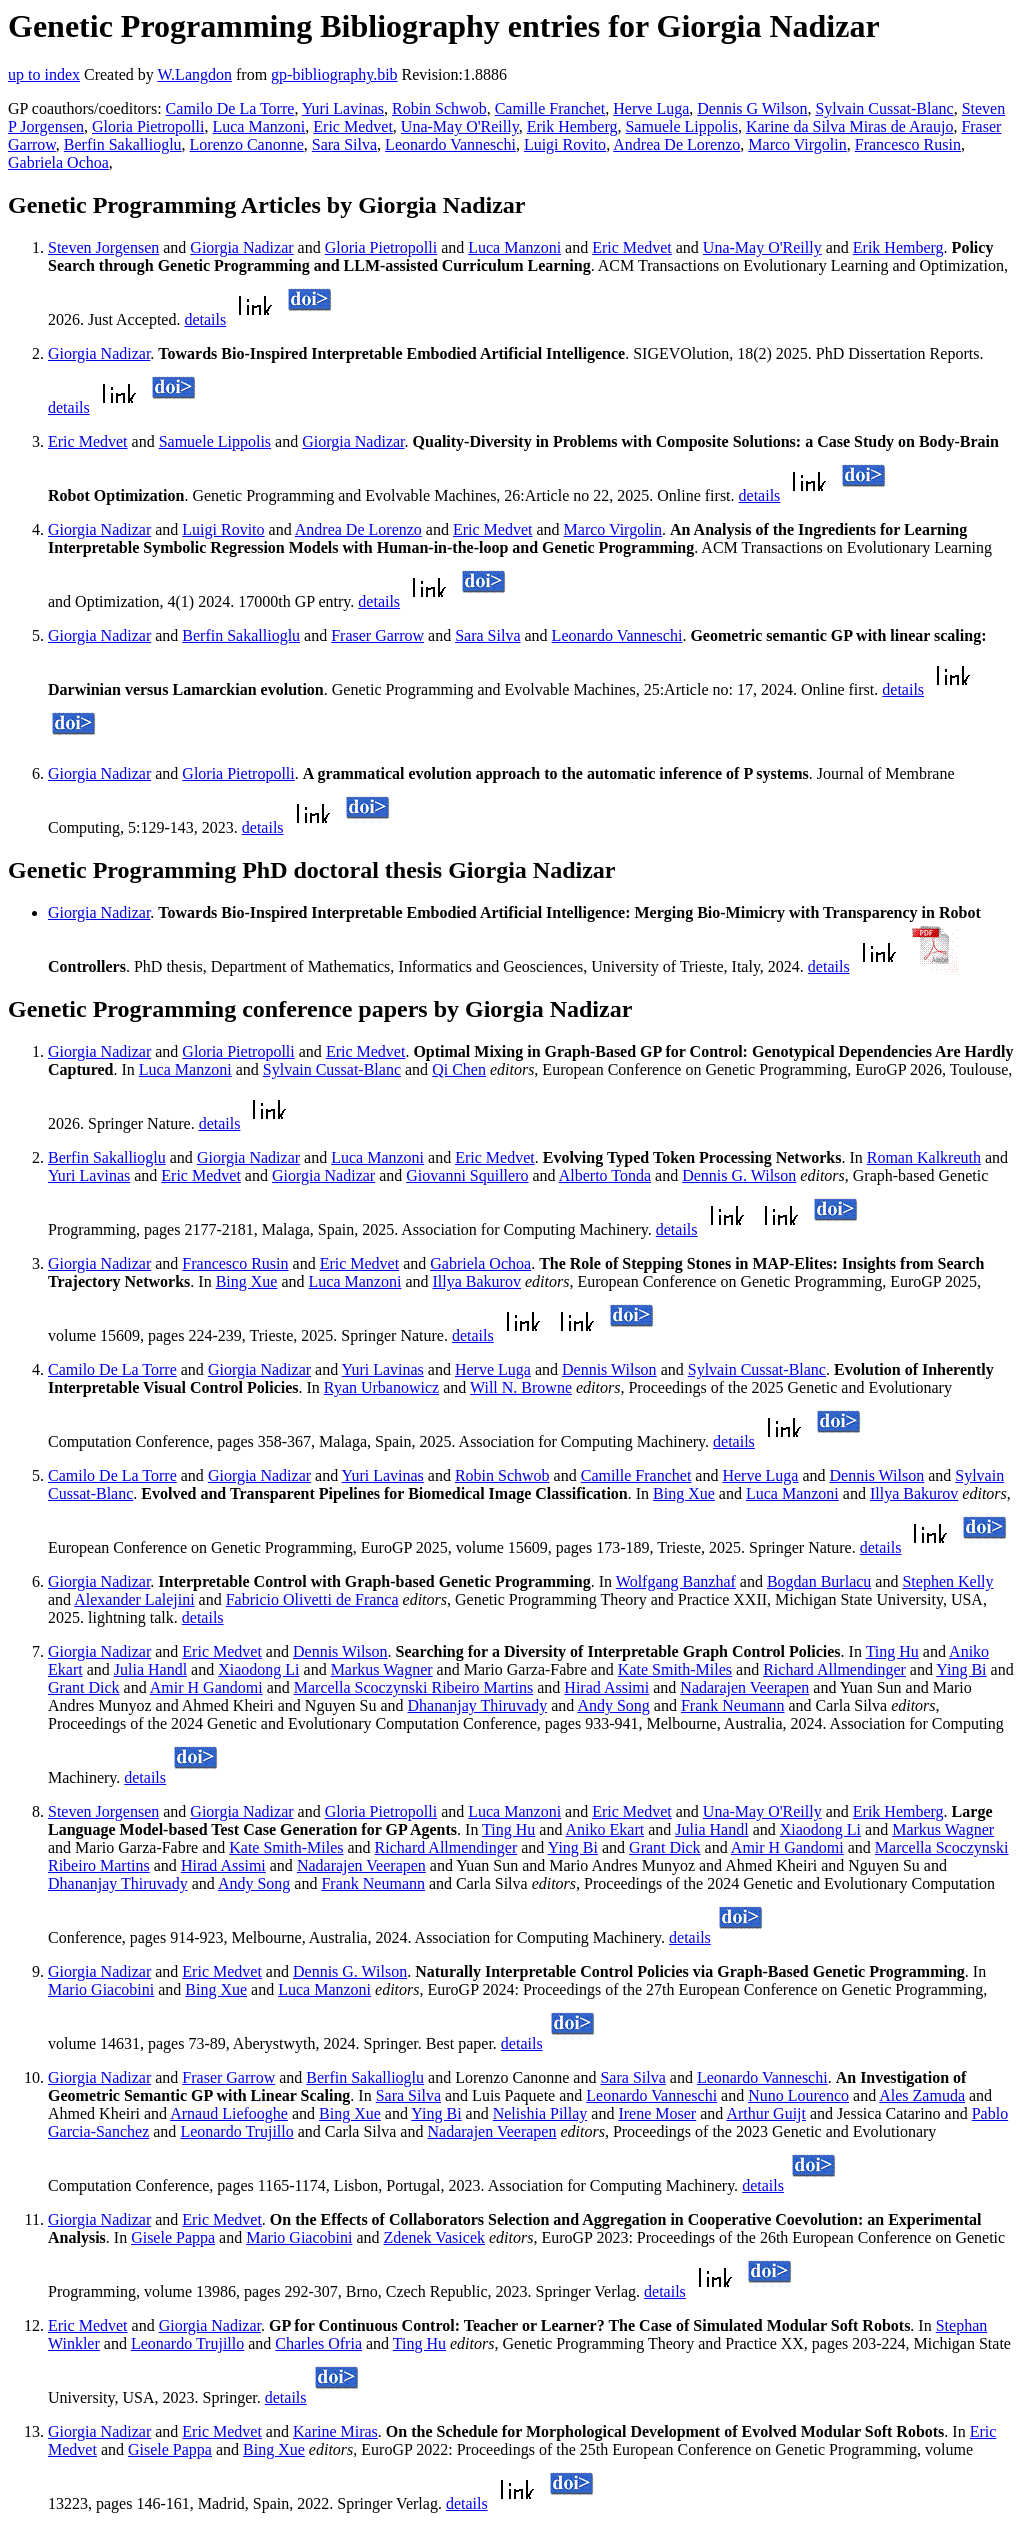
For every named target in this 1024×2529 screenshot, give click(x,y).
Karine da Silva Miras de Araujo (850, 126)
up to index (44, 74)
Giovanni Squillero (467, 1175)
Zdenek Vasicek (434, 2237)
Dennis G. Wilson (739, 1175)
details (205, 319)
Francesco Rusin (908, 144)
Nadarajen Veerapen (744, 1687)
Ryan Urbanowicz (381, 1387)
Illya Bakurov (477, 1281)
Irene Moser (657, 2113)
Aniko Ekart (605, 1829)
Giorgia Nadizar (241, 247)
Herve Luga (651, 108)
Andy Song (613, 1705)
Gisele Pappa (173, 2237)
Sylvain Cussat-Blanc (884, 108)
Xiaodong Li (258, 1669)
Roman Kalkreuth (924, 1157)
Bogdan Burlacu (819, 1581)
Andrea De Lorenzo (676, 144)
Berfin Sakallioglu (123, 144)
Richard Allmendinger (834, 1669)
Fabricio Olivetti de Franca (312, 1599)
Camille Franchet (550, 108)
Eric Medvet (353, 126)
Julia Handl (150, 1669)
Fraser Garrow (377, 635)
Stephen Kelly (947, 1581)
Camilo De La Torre (230, 108)
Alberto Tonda (605, 1175)
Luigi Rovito (565, 144)
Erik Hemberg (572, 126)
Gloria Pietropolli (148, 126)
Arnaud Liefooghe (229, 2113)
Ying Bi (961, 1669)
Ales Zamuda (922, 2095)
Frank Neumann (733, 1705)
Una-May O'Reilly (460, 126)
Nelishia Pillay (540, 2113)
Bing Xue (247, 1281)
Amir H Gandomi (206, 1687)
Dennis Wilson (609, 1369)
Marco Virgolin (797, 144)
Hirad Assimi (606, 1687)
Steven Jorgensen (103, 247)
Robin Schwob (439, 108)
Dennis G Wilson (752, 108)
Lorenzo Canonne (247, 144)
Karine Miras (335, 2431)
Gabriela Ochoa (58, 162)
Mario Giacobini (101, 1989)
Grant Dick (84, 1687)
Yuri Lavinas (343, 108)
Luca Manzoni (258, 126)
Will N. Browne (521, 1387)
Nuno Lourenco (798, 2095)
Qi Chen (459, 1069)
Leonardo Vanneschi (450, 144)
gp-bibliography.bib (334, 74)
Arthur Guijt (766, 2113)
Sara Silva (344, 144)
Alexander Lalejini (134, 1599)
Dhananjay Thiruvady (478, 1705)
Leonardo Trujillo (236, 2131)
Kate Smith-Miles (675, 1669)
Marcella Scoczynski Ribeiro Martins (414, 1687)
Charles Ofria (318, 2343)
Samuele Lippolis (681, 126)
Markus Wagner (382, 1669)
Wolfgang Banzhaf (676, 1581)
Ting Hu (892, 1651)
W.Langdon (194, 74)
